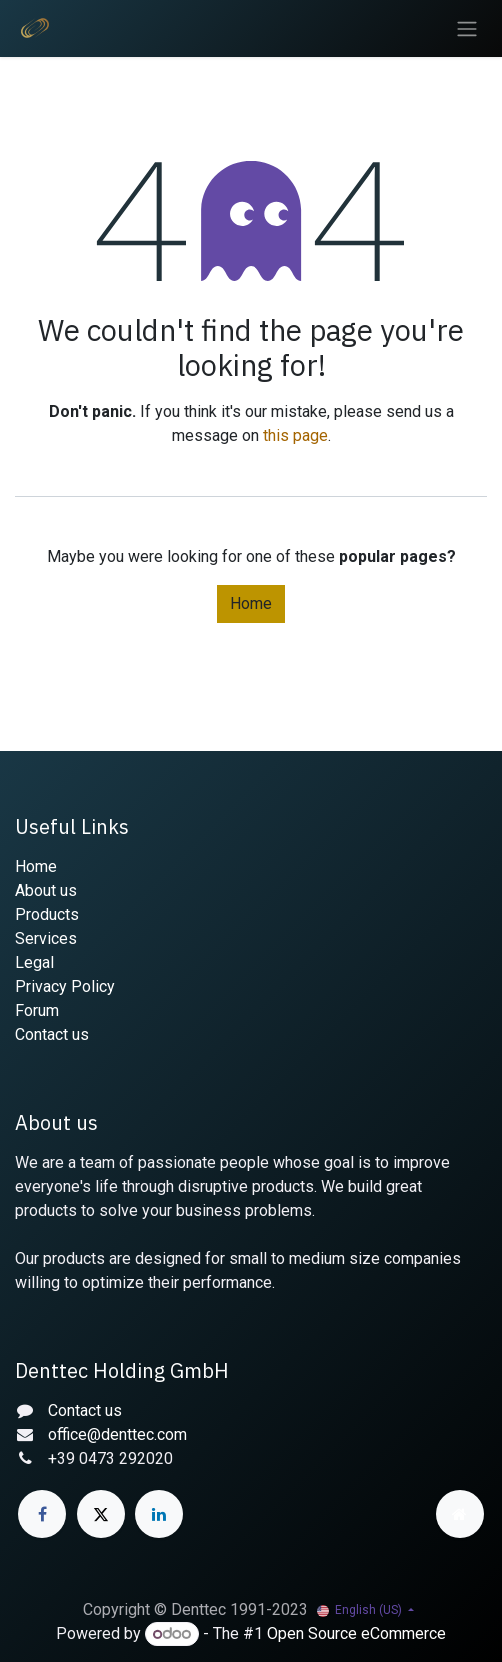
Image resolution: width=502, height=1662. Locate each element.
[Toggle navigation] (467, 28)
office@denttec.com (117, 1434)
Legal (34, 962)
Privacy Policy (65, 986)
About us (46, 890)
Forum (37, 1010)
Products (47, 914)
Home (251, 603)
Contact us (52, 1034)
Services (46, 938)
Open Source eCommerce (356, 1633)
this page (295, 435)
